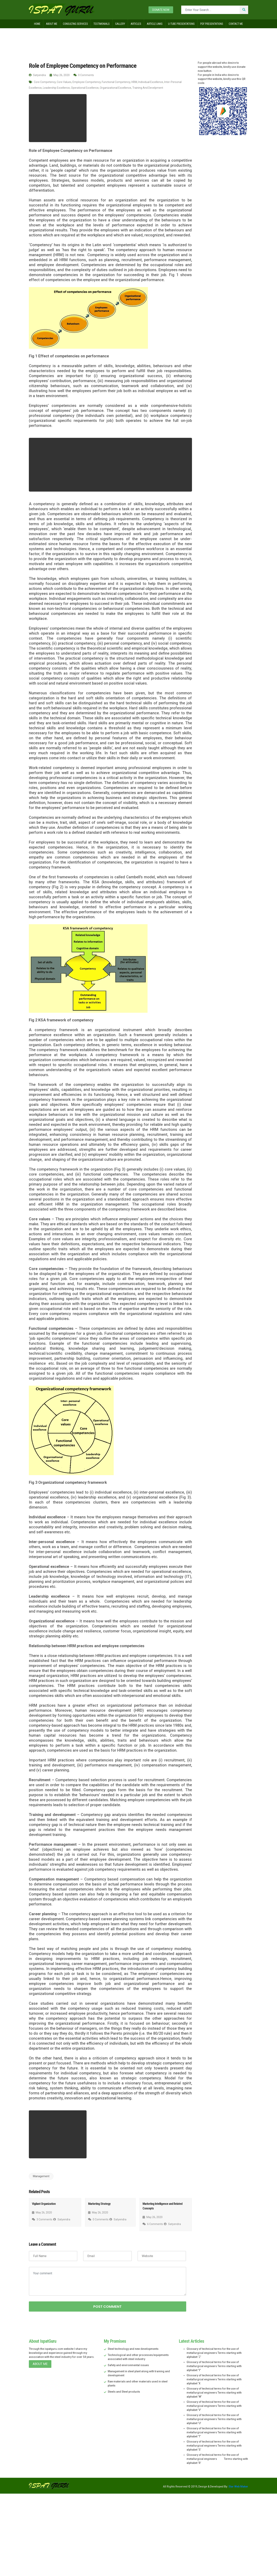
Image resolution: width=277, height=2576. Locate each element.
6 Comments (153, 2224)
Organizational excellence (115, 87)
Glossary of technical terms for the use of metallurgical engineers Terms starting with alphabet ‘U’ (214, 2419)
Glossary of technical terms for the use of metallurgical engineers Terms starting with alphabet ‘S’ (214, 2445)
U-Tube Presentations (181, 23)
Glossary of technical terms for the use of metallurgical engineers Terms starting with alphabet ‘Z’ (214, 2352)
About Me (51, 23)
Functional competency (116, 82)
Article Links (155, 23)
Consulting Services (75, 23)
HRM (134, 82)
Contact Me (236, 23)
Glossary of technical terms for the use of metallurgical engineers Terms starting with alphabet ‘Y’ (214, 2366)
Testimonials (101, 23)
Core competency (45, 82)
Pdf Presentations (211, 23)
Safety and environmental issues (128, 2365)
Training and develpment (147, 87)
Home (37, 23)
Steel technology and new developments (133, 2348)
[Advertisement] (58, 118)
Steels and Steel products (124, 2391)
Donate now (160, 9)
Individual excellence (150, 82)
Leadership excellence (56, 87)
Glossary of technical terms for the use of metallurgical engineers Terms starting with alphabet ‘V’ (214, 2405)
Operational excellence (85, 87)
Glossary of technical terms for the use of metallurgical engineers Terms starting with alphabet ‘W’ (214, 2392)
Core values (64, 82)
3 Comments (42, 2219)
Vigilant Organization (44, 2204)
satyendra (37, 75)
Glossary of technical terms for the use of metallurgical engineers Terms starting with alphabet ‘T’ (214, 2432)
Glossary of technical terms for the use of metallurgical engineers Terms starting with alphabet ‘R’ (217, 2458)
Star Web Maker (238, 2486)
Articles (136, 23)
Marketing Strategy (99, 2204)
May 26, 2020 (60, 75)
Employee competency (87, 82)
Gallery (120, 23)
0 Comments (83, 75)
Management (58, 36)
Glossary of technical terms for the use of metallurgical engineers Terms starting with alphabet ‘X (214, 2379)
